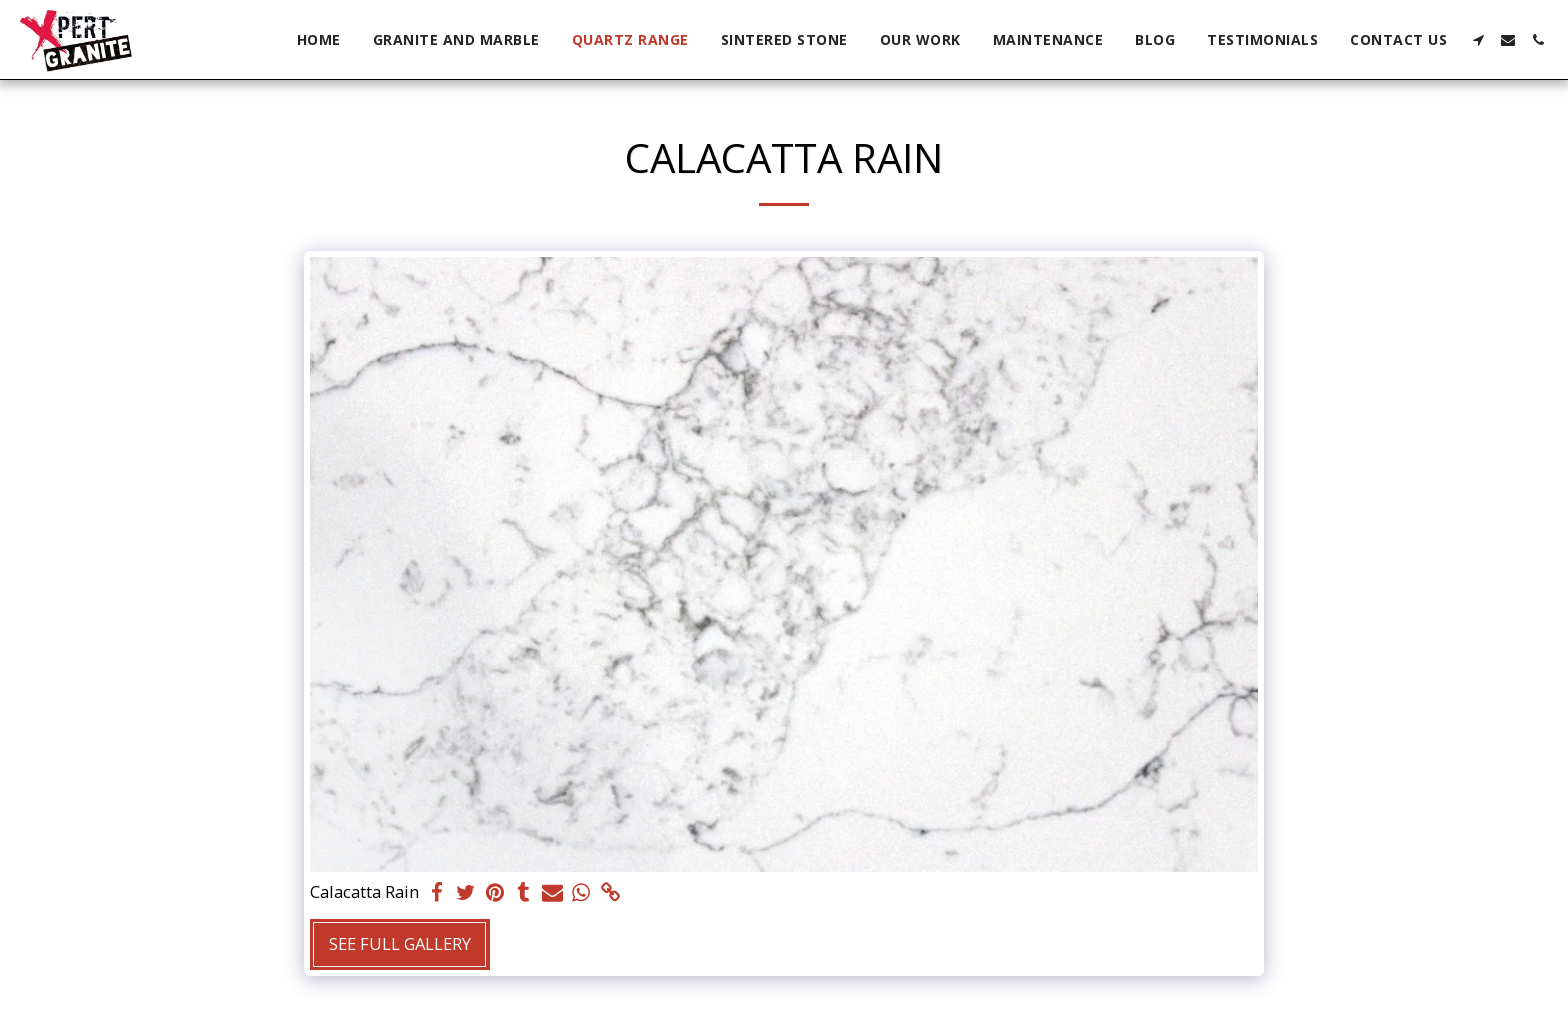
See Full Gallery (400, 943)
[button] (1478, 40)
